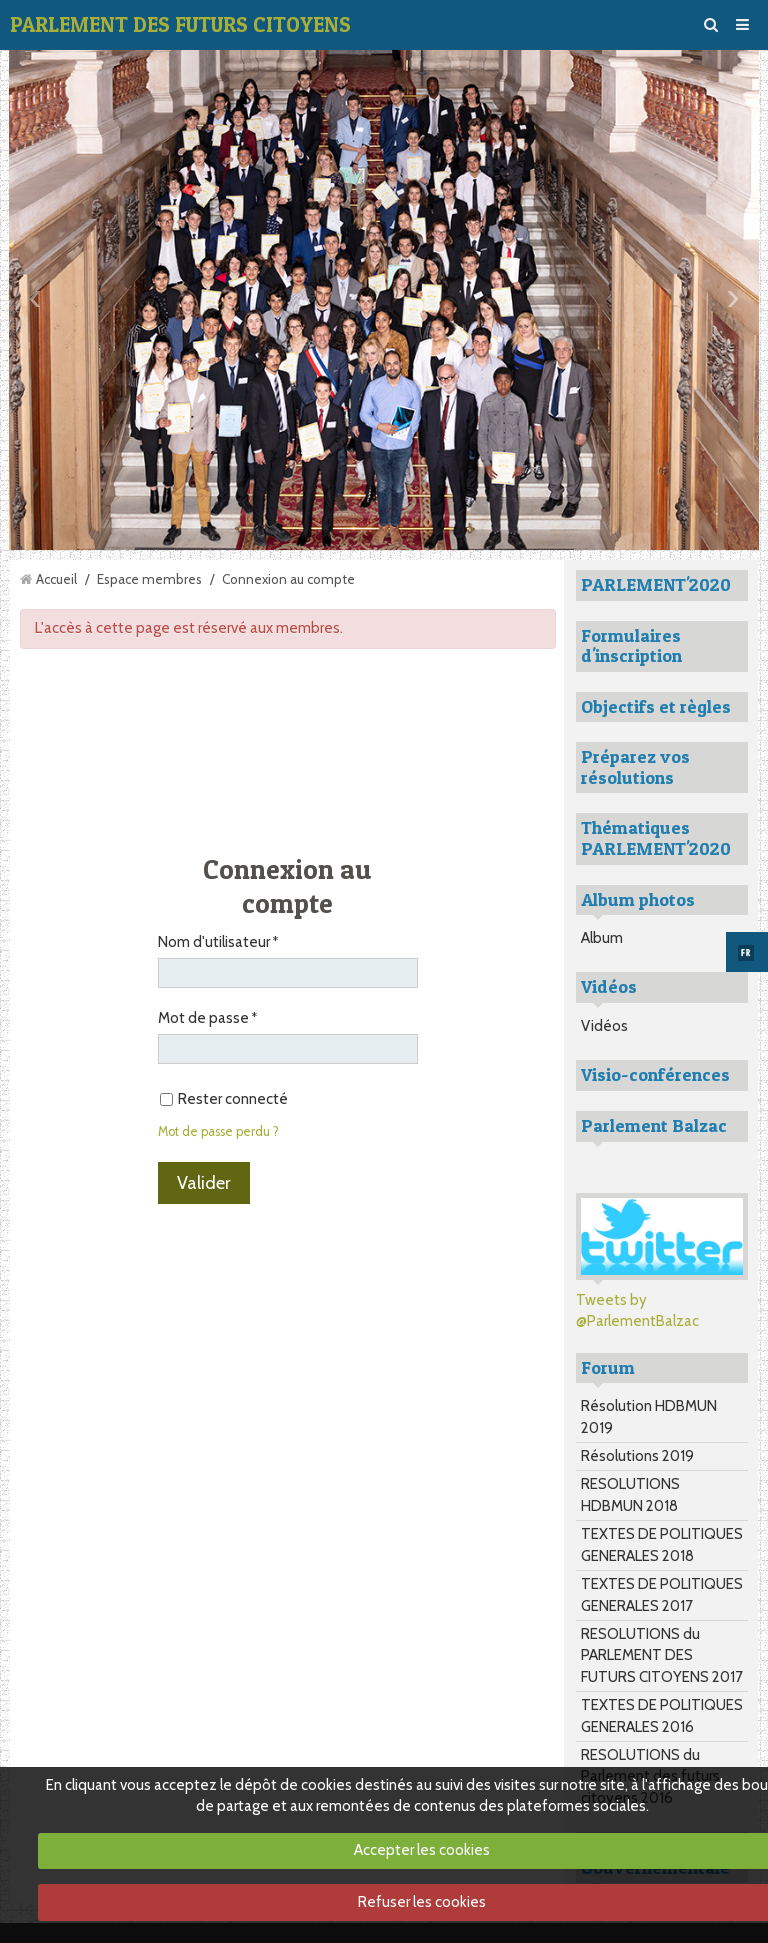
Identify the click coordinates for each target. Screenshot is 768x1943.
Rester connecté (224, 1099)
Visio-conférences (655, 1074)
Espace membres (149, 579)
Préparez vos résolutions (635, 767)
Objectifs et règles (656, 706)
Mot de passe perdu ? (218, 1131)
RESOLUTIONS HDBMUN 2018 (630, 1494)
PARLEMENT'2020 (656, 584)
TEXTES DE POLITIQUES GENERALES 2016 (662, 1715)
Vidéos (604, 1026)
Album (602, 938)
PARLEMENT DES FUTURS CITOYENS (180, 24)
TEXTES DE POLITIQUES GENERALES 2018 (662, 1544)
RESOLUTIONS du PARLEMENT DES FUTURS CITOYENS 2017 (662, 1655)
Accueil (56, 579)
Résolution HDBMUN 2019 (649, 1416)
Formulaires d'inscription (631, 646)
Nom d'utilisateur (214, 942)
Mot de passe (203, 1018)
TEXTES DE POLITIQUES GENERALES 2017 (662, 1594)
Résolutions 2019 (637, 1456)
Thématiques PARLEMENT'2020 (656, 838)
